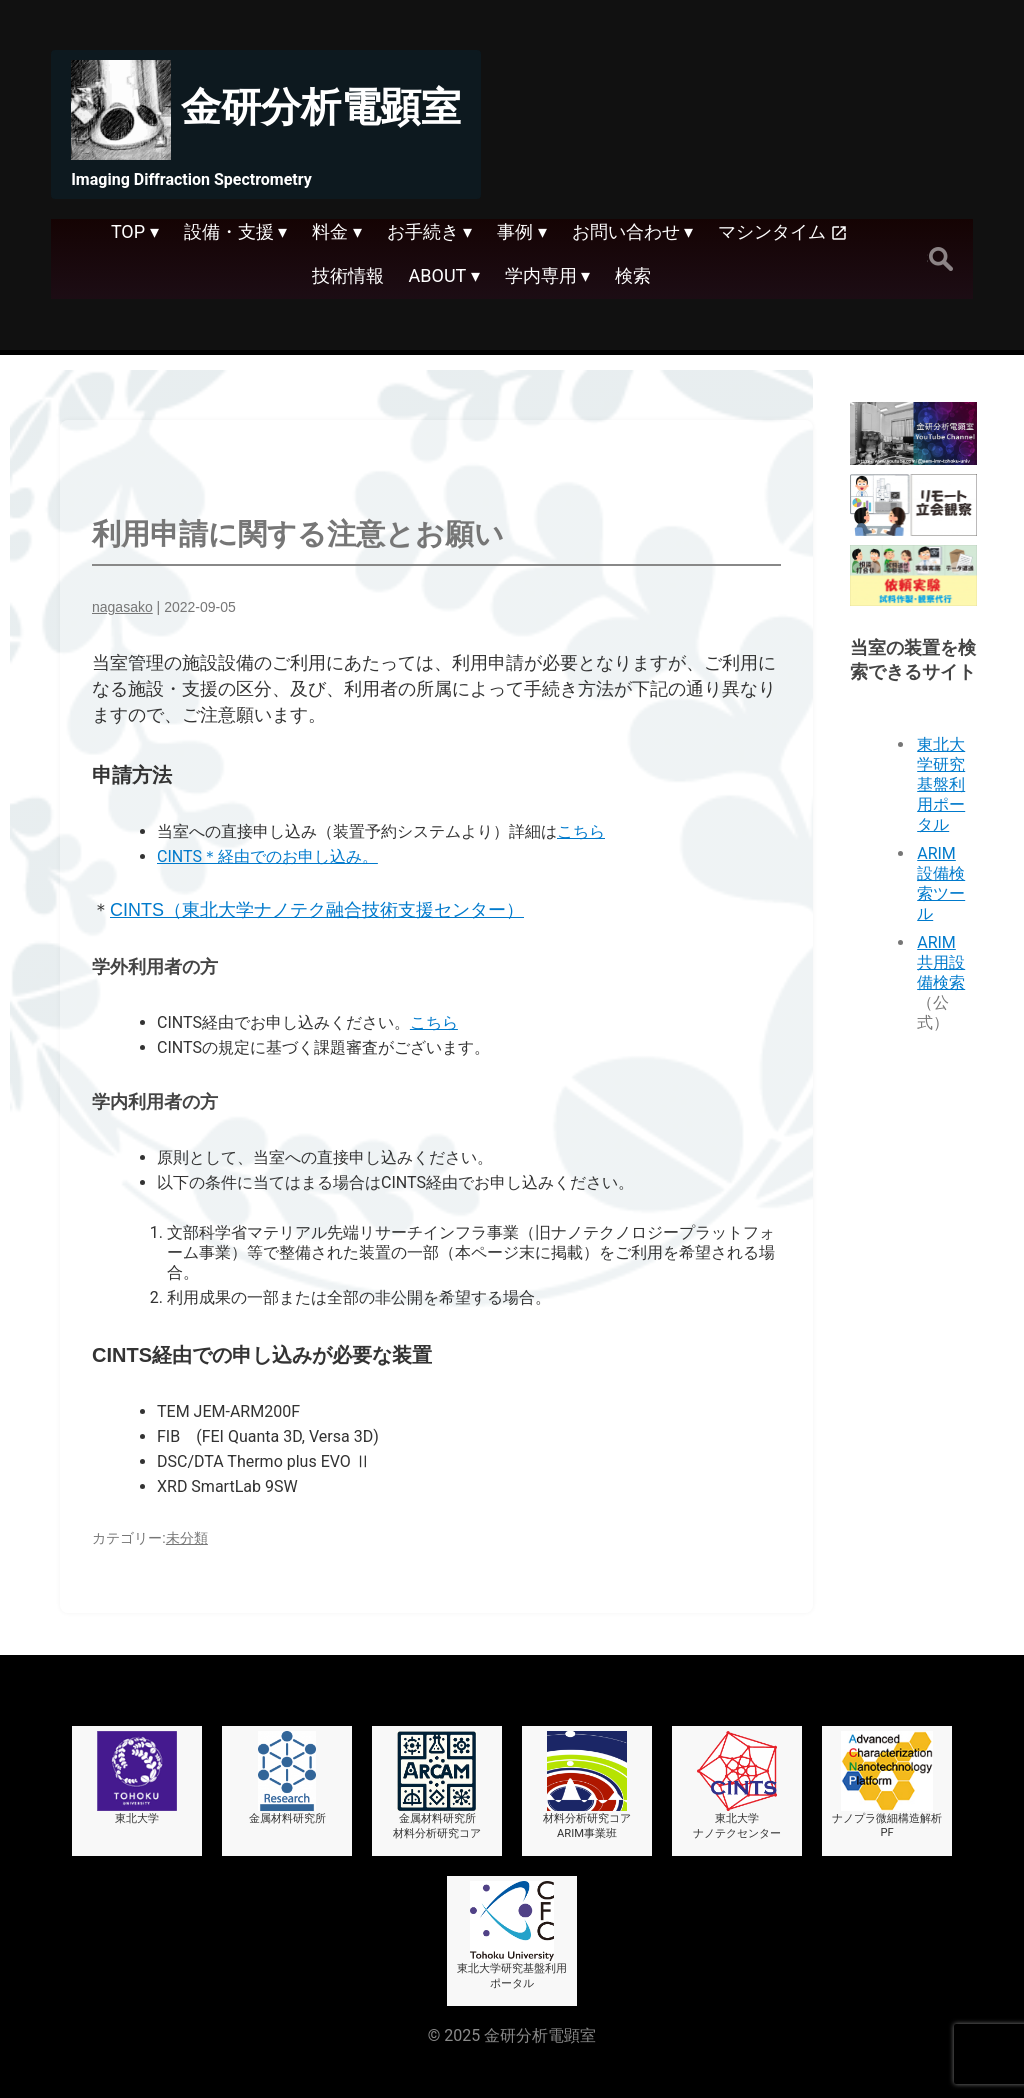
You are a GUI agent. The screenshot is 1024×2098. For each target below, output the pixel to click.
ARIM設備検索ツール (941, 883)
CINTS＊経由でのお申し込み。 (267, 856)
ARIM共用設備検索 (941, 962)
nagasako (122, 607)
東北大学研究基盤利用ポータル (941, 784)
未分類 (187, 1538)
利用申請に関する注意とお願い (298, 534)
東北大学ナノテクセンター (737, 1785)
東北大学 (137, 1778)
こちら (581, 831)
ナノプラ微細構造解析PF (887, 1785)
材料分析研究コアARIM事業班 (587, 1785)
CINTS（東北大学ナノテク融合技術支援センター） (317, 910)
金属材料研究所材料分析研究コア (437, 1785)
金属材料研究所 (287, 1778)
